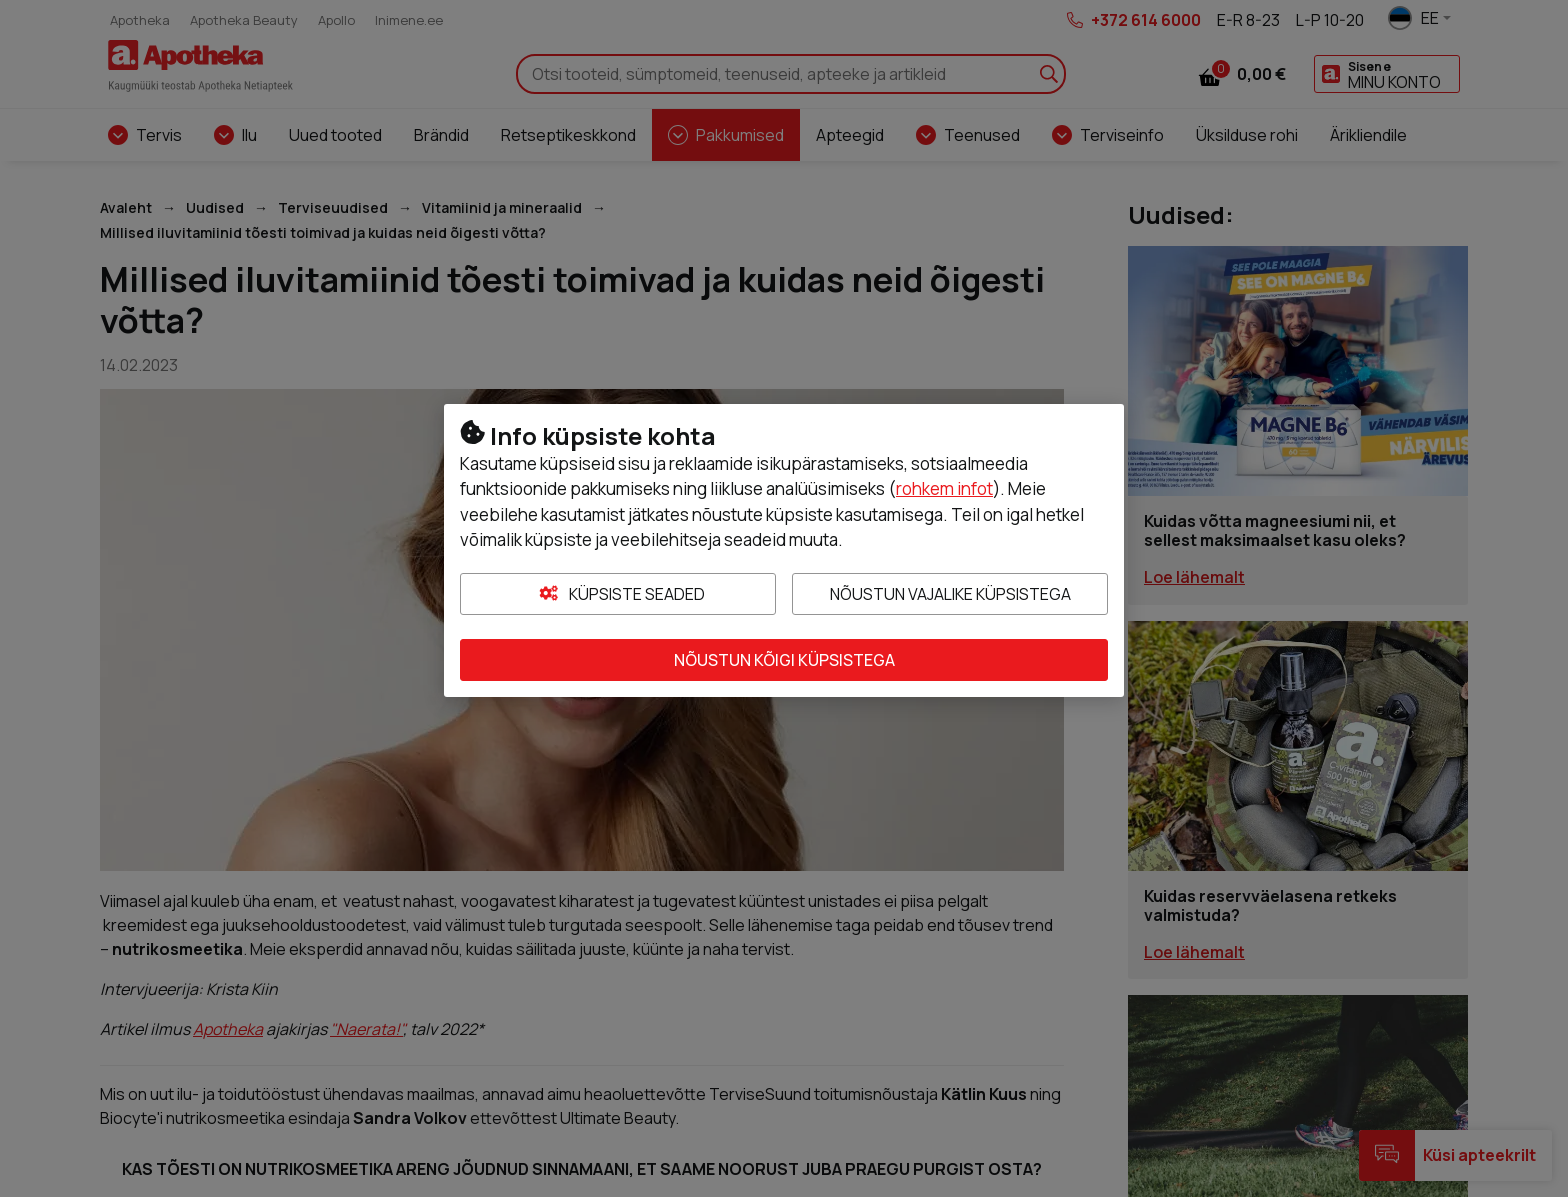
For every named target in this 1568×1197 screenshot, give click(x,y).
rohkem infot (944, 488)
